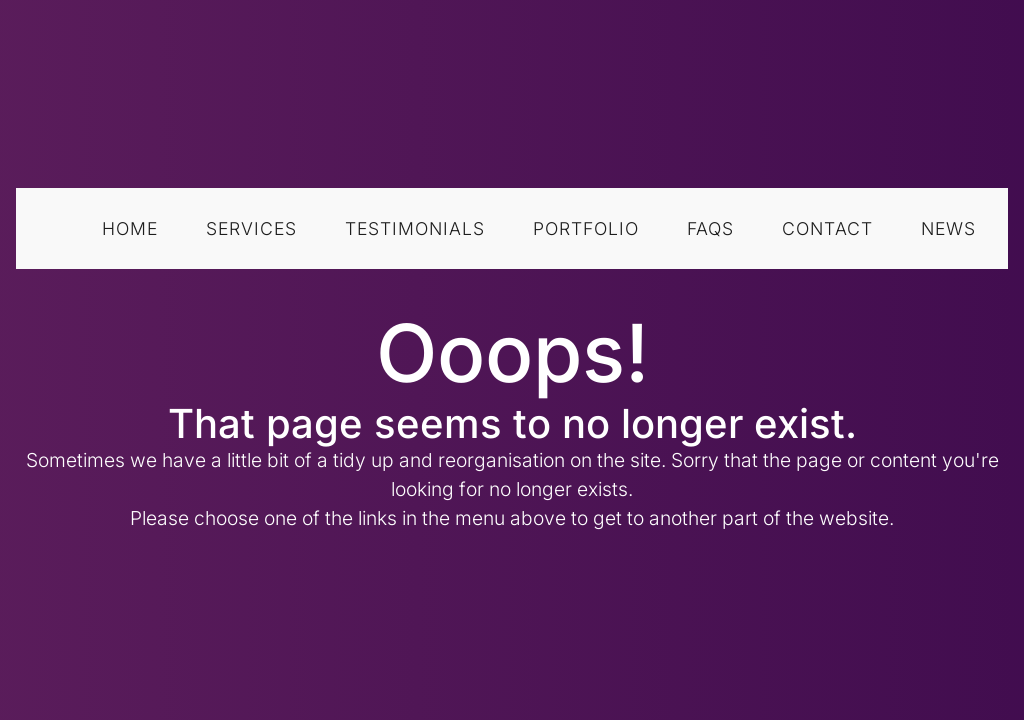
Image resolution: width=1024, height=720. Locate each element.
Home (130, 228)
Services (251, 228)
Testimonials (415, 228)
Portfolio (586, 228)
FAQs (710, 228)
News (948, 228)
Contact (827, 228)
